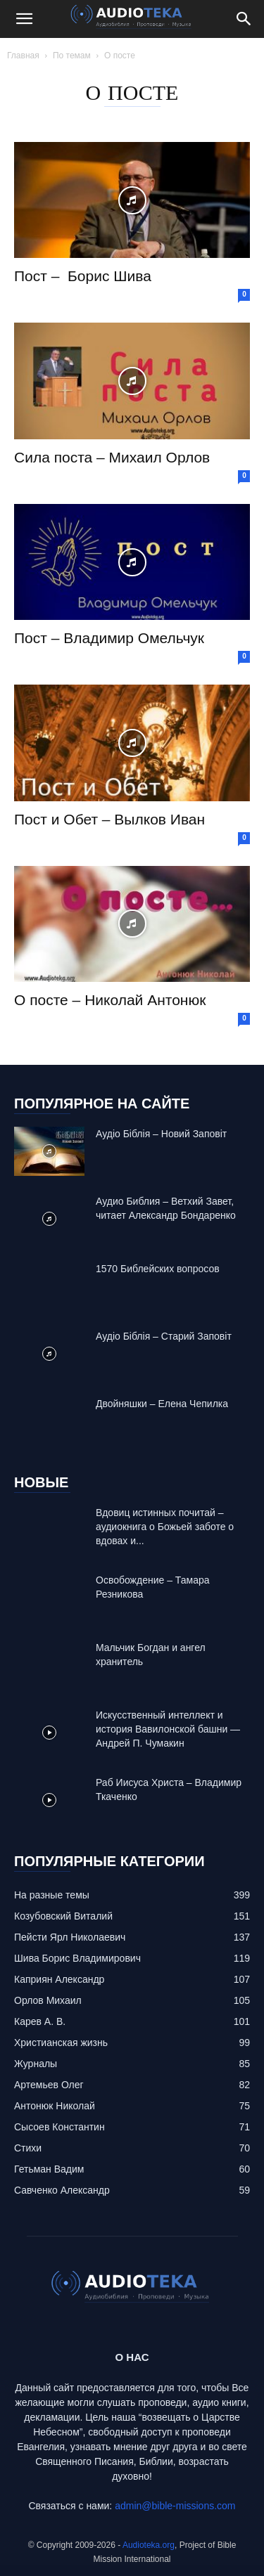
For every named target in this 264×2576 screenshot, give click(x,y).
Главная (23, 55)
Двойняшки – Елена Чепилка (162, 1403)
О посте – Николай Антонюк (110, 1000)
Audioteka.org (148, 2545)
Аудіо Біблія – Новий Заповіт (161, 1133)
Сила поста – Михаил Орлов (112, 457)
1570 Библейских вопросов (158, 1268)
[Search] (244, 19)
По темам (72, 55)
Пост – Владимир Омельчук (109, 638)
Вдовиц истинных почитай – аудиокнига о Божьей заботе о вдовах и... (165, 1526)
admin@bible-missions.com (175, 2505)
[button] (23, 19)
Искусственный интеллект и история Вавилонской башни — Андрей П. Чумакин (168, 1729)
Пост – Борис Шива (82, 276)
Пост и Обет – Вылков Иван (109, 819)
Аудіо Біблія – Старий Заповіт (164, 1336)
